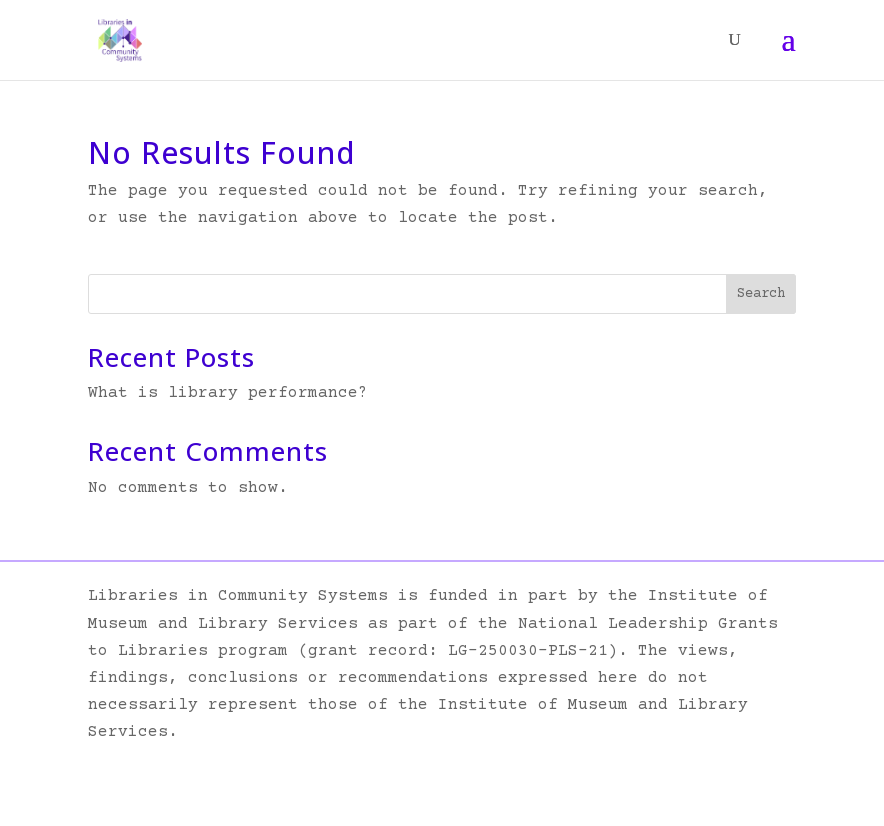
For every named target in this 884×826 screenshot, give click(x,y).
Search (761, 294)
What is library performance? (228, 393)
